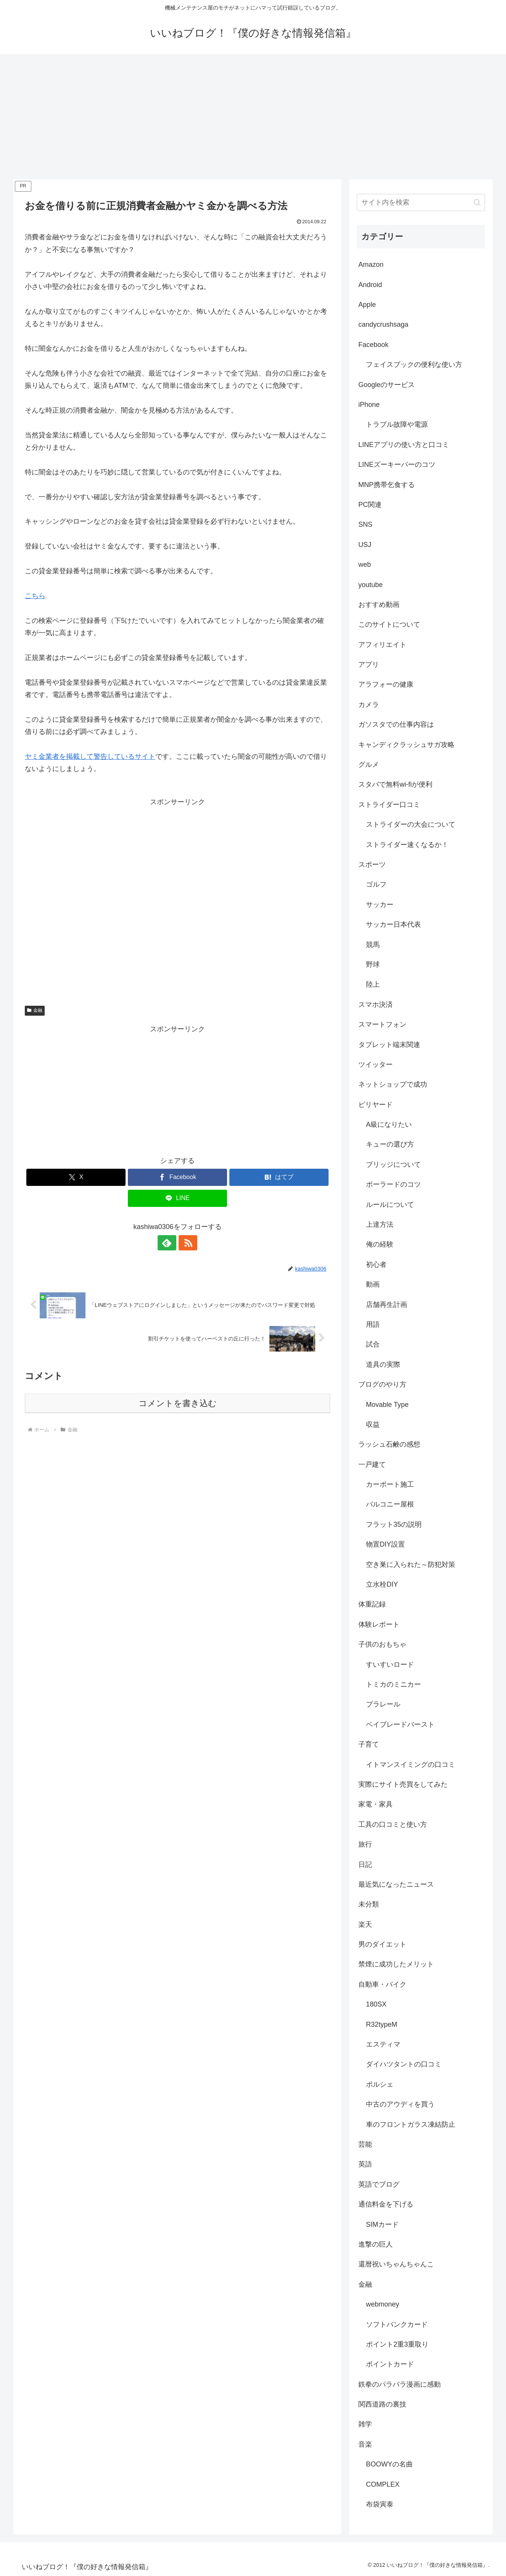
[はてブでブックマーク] (279, 1177)
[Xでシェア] (76, 1177)
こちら (35, 596)
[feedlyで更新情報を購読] (168, 1242)
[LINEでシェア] (177, 1198)
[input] (421, 202)
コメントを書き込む (178, 1403)
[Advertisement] (253, 116)
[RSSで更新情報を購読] (186, 1242)
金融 (34, 1010)
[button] (477, 202)
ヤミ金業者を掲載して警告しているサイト (90, 756)
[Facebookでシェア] (177, 1177)
